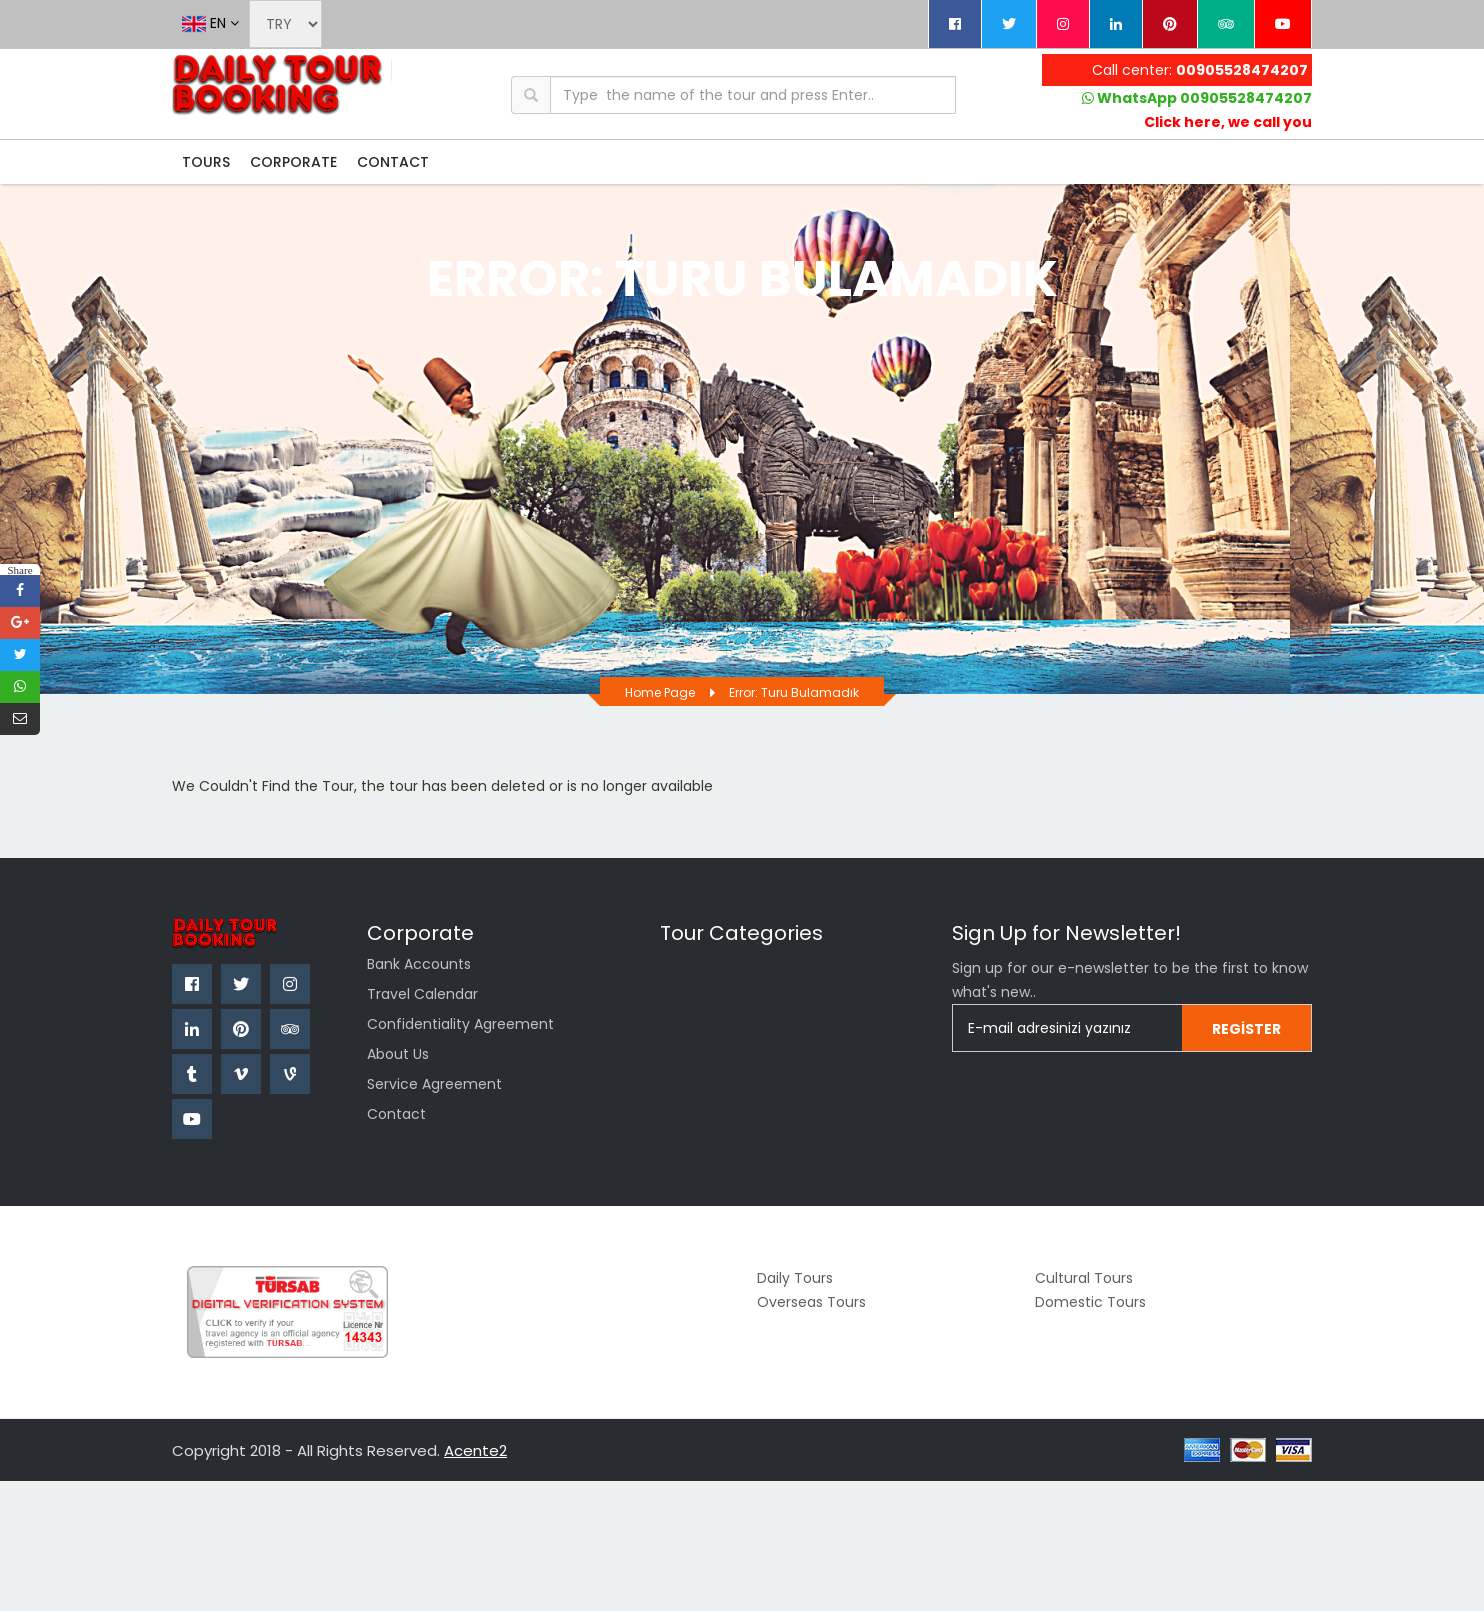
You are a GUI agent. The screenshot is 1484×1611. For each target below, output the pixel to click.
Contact (396, 1114)
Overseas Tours (811, 1302)
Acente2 (475, 1450)
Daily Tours (795, 1278)
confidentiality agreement (460, 1024)
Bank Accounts (419, 964)
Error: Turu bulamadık (794, 692)
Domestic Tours (1090, 1302)
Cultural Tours (1084, 1278)
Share (19, 569)
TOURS (206, 162)
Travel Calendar (422, 994)
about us (398, 1054)
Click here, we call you (1228, 122)
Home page (660, 692)
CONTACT (393, 162)
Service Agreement (434, 1084)
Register (1246, 1029)
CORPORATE (293, 162)
